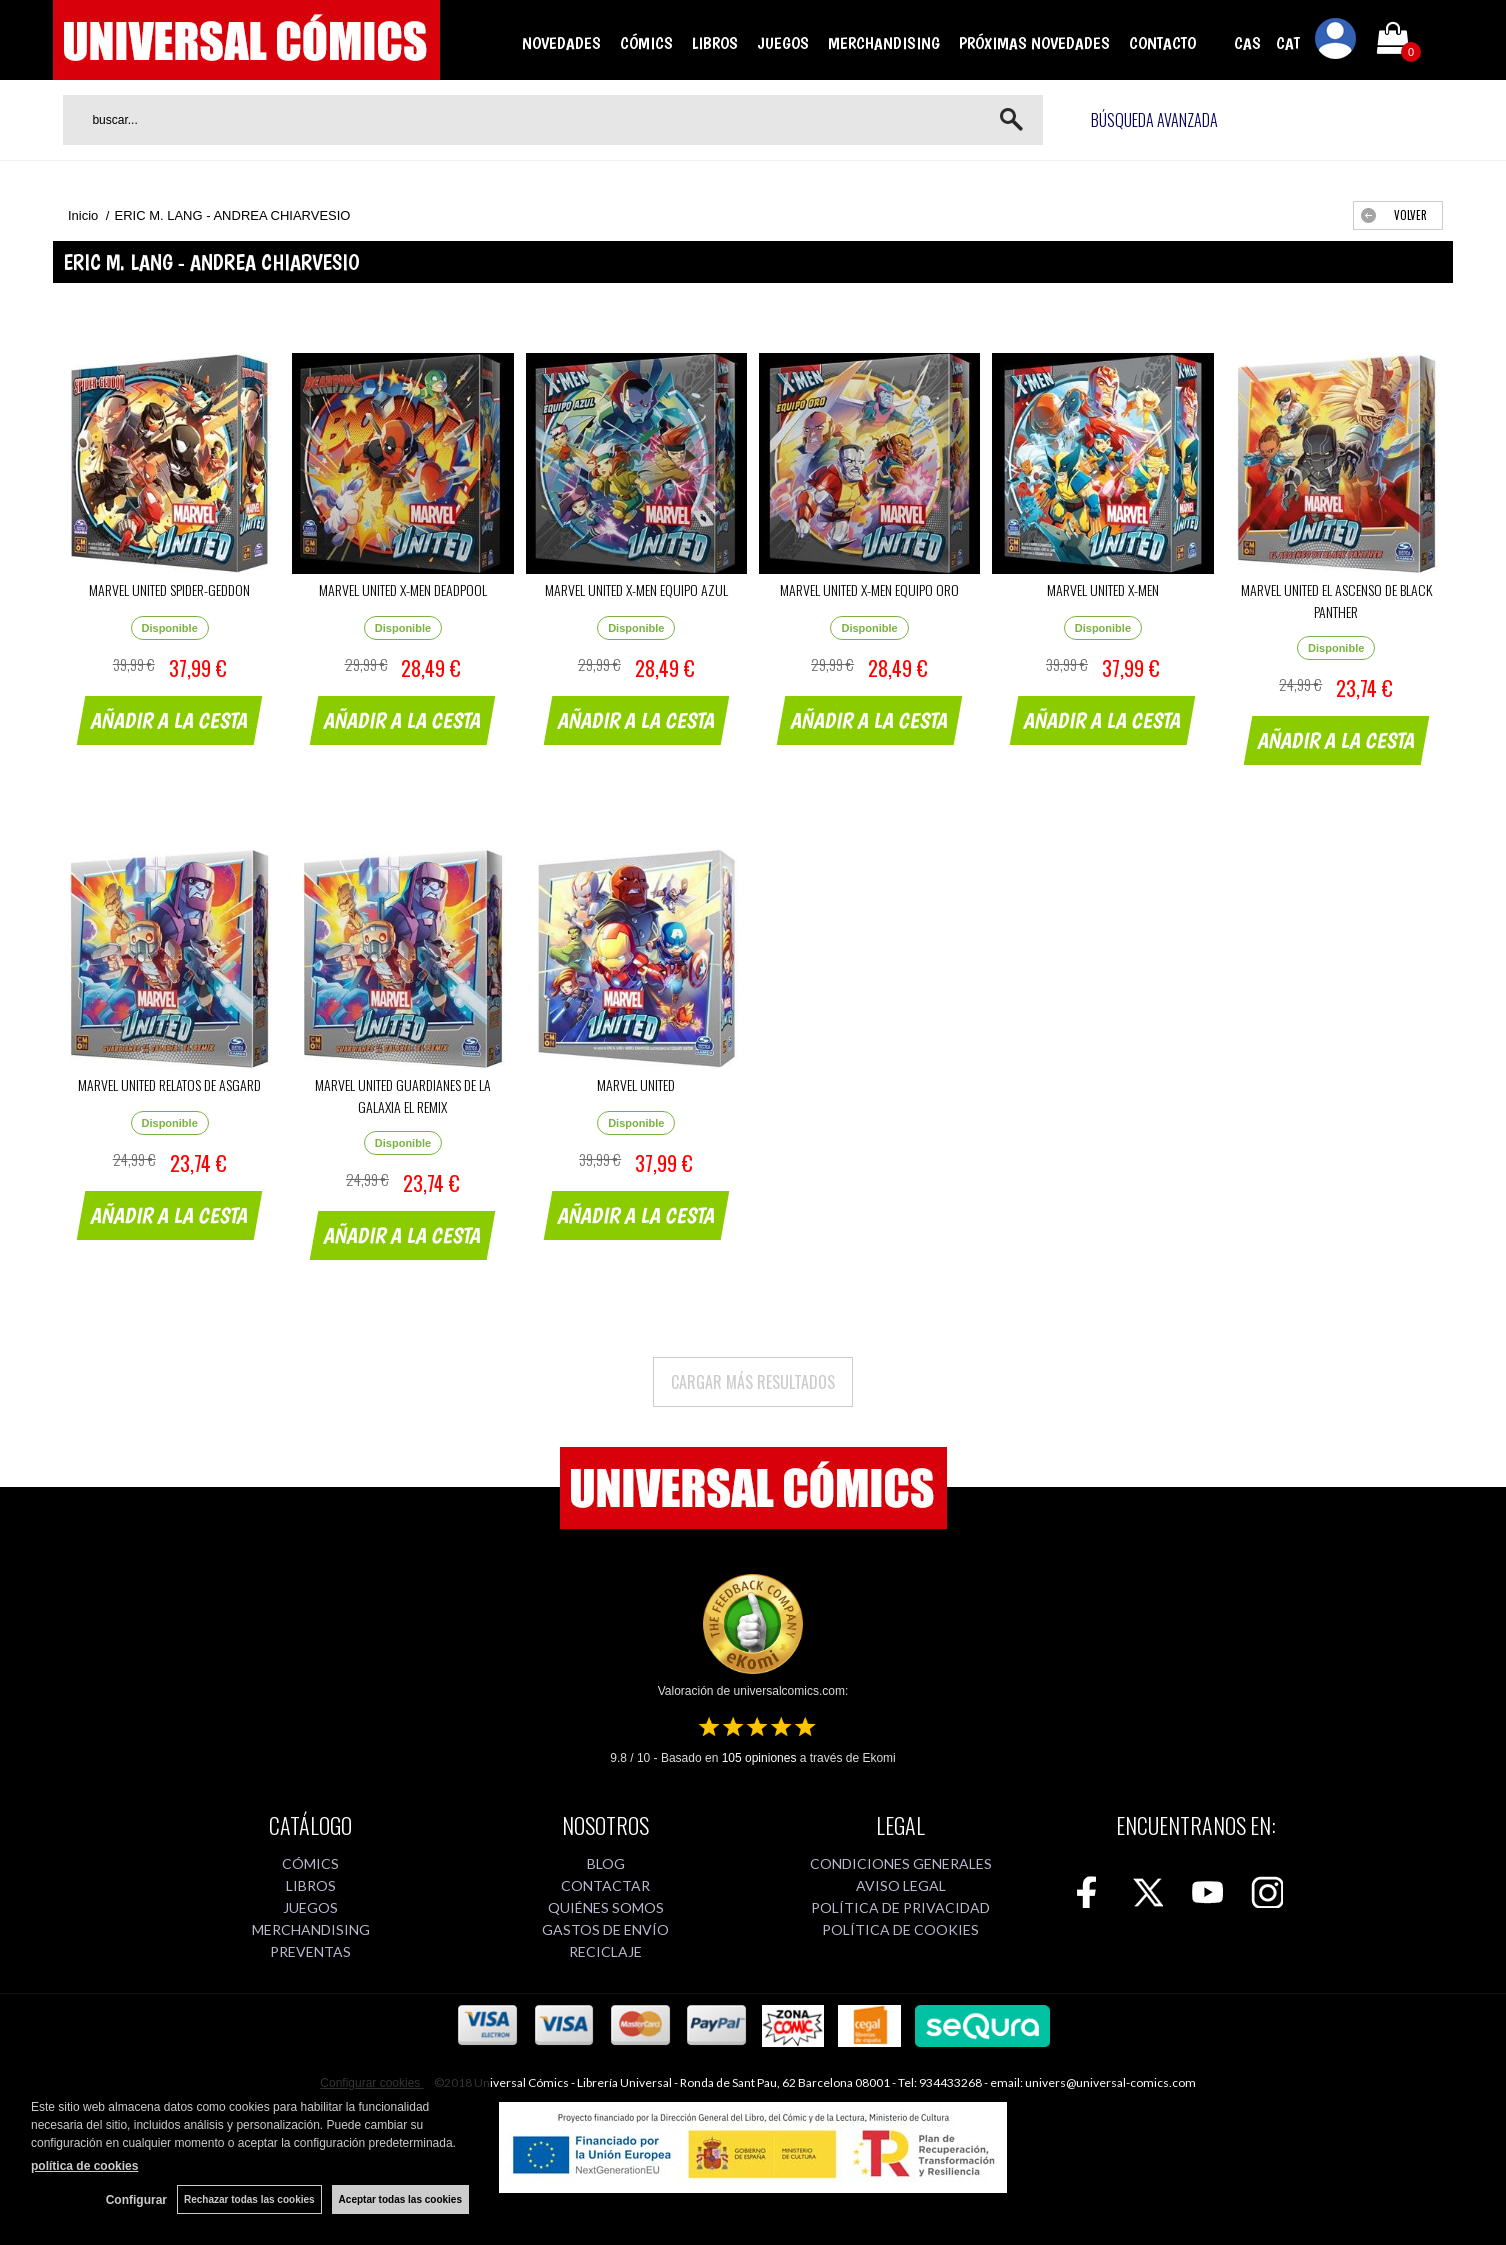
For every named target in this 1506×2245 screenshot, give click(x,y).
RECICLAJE (605, 1951)
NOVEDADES (561, 43)
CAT (1288, 43)
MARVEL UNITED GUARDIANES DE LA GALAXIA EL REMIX (403, 1095)
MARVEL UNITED (636, 1084)
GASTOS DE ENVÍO (605, 1929)
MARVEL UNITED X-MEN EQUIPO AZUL (636, 589)
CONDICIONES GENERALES (901, 1863)
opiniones (759, 1758)
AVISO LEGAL (901, 1885)
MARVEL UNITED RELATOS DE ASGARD (169, 1084)
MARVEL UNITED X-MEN (1103, 589)
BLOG (606, 1863)
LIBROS (715, 43)
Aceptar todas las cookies (400, 2199)
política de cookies (84, 2166)
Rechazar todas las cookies (249, 2199)
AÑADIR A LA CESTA (170, 720)
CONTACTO (1162, 43)
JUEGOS (783, 43)
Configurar (136, 2200)
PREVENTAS (310, 1951)
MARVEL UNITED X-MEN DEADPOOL (403, 589)
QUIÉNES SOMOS (606, 1907)
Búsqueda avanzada (1154, 120)
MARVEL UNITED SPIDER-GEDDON (169, 589)
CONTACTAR (605, 1885)
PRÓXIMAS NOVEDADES (1034, 43)
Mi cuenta (1336, 42)
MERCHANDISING (884, 43)
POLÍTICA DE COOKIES (900, 1929)
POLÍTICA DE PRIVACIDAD (900, 1907)
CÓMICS (646, 43)
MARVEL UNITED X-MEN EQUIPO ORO (869, 589)
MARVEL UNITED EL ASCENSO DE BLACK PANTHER (1336, 600)
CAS (1247, 43)
